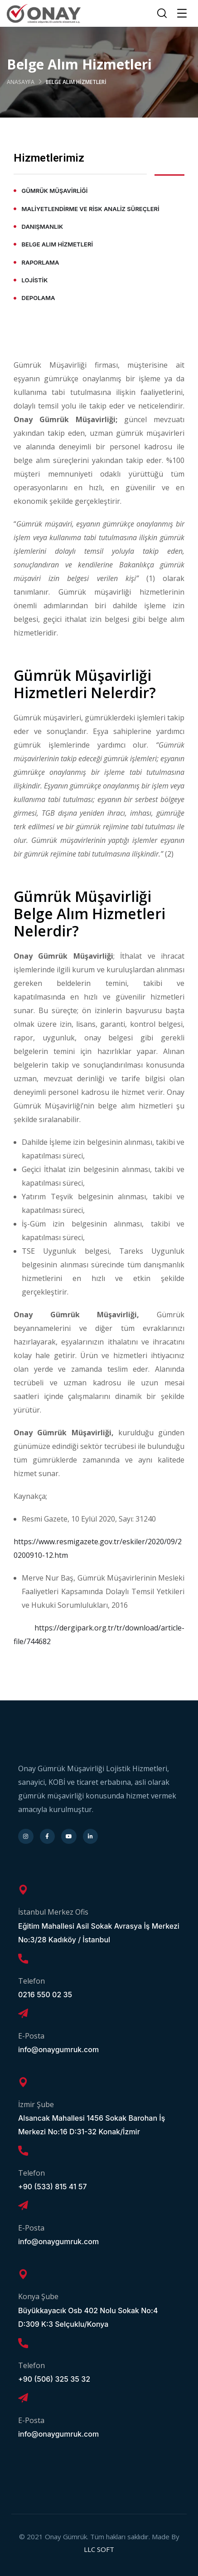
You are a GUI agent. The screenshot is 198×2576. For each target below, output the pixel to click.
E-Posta (31, 2036)
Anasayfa (20, 82)
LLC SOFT (99, 2549)
